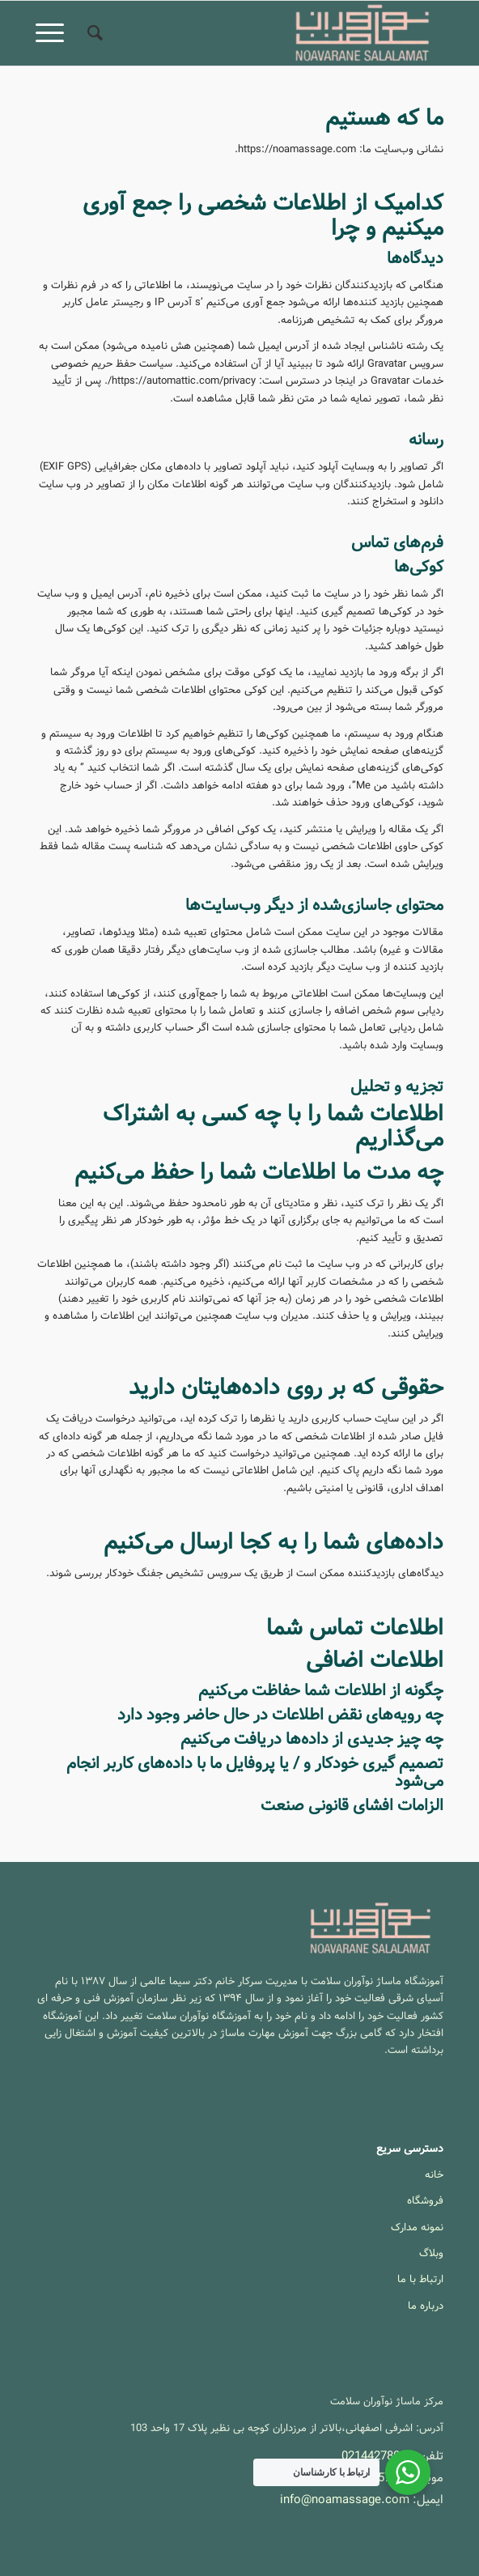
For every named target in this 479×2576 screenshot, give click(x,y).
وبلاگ (431, 2253)
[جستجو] (92, 33)
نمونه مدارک (417, 2227)
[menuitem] (92, 33)
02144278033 (377, 2456)
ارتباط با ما (420, 2279)
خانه (434, 2174)
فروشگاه (425, 2200)
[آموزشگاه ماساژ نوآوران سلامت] (280, 33)
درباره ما (425, 2306)
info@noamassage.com (344, 2500)
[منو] (55, 33)
